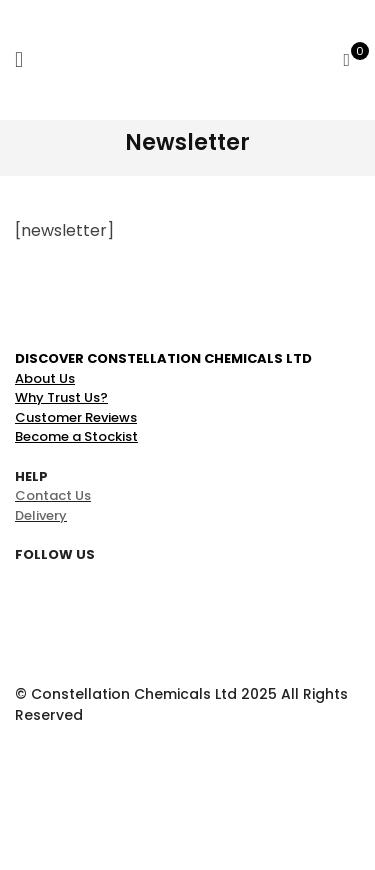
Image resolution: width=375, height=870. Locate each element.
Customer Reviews (76, 417)
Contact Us (53, 495)
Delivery (41, 515)
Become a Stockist (76, 436)
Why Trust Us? (61, 397)
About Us (45, 378)
